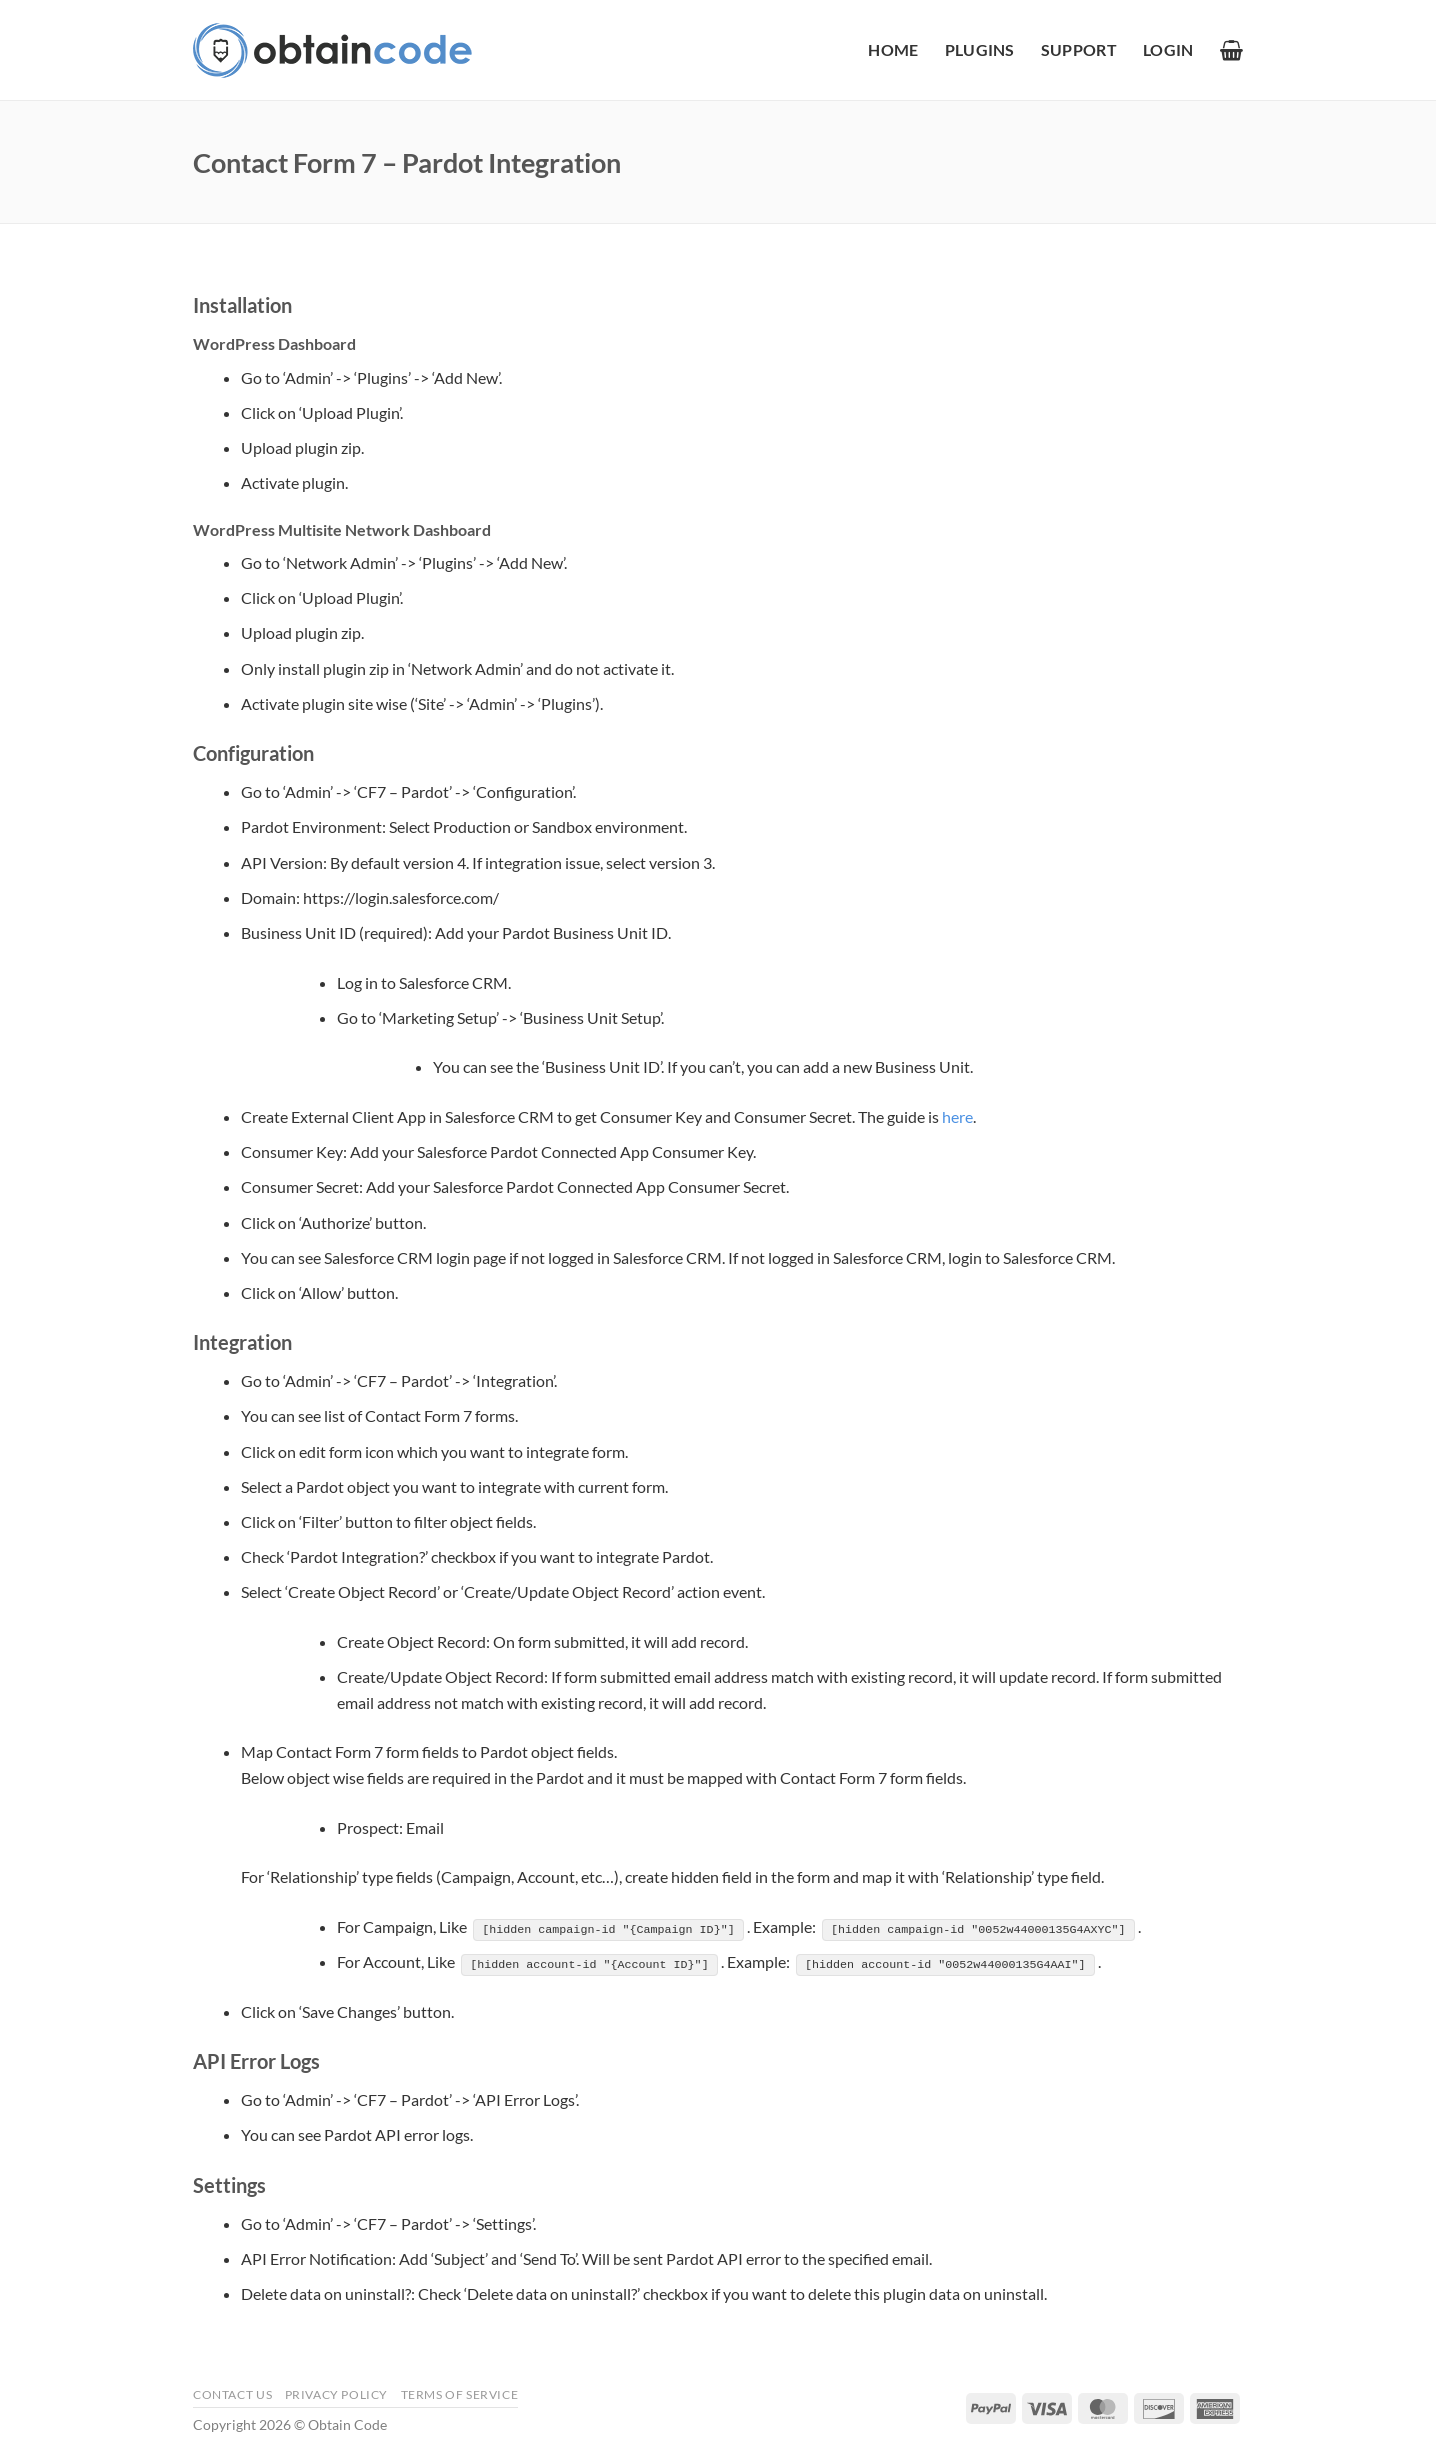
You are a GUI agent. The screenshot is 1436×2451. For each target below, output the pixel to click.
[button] (1168, 50)
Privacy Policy (337, 2393)
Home (893, 49)
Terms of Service (460, 2393)
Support (1079, 49)
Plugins (980, 49)
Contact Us (232, 2393)
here (957, 1116)
